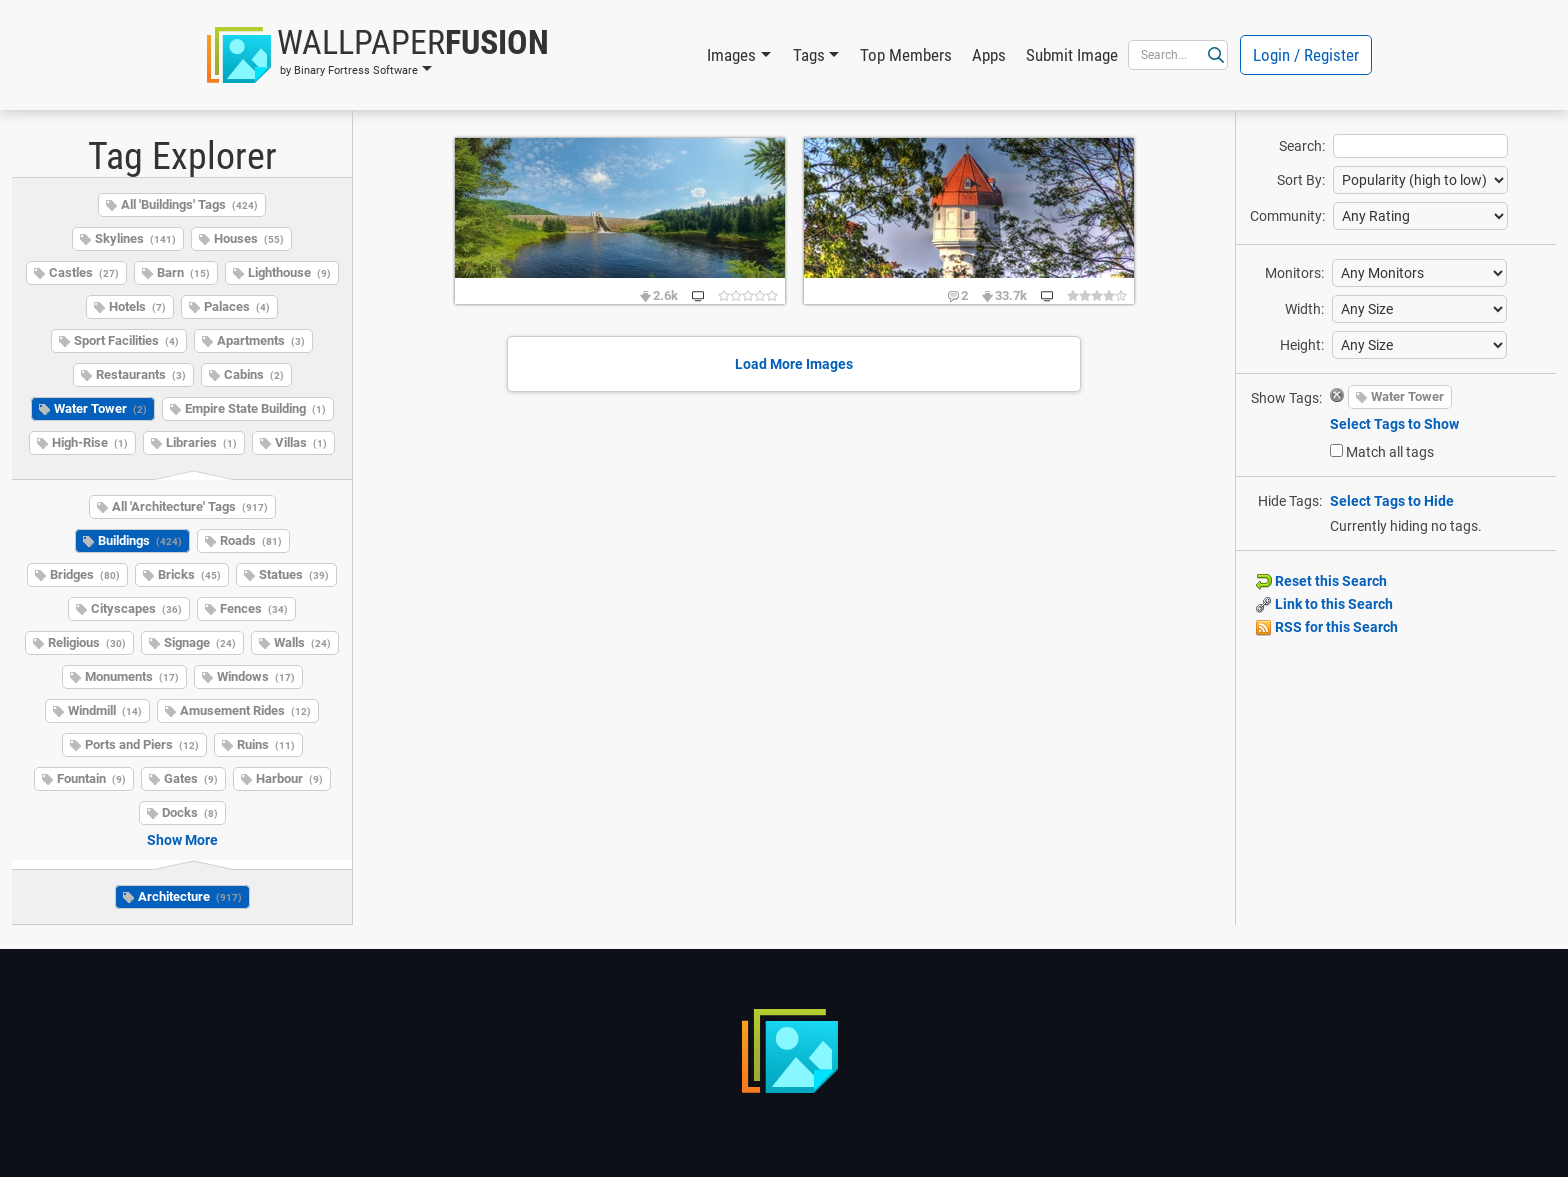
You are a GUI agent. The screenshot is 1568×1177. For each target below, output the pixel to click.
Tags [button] (809, 55)
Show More (182, 840)
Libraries (201, 442)
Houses (249, 238)
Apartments (261, 340)
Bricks (189, 574)
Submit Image (1072, 55)
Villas (301, 442)
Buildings (140, 540)
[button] (378, 55)
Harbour (289, 778)
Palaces (237, 306)
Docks (190, 812)
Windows (256, 676)
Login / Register (1306, 55)
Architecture (190, 896)
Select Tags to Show (1394, 424)
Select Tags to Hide (1392, 501)
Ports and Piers (142, 744)
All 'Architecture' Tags (190, 506)
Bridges (85, 574)
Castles (84, 272)
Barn (183, 272)
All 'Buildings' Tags (189, 204)
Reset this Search (1321, 581)
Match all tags (1390, 452)
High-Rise (90, 442)
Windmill (105, 710)
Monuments (132, 676)
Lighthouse (289, 272)
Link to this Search (1324, 604)
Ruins (266, 744)
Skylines (135, 238)
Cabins (254, 374)
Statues (294, 574)
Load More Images (794, 364)
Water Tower (100, 408)
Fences (254, 608)
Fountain (91, 778)
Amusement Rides (245, 710)
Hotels (137, 306)
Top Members (906, 55)
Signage (200, 642)
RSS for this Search (1327, 627)
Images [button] (731, 55)
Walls (302, 642)
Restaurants (141, 374)
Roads (251, 540)
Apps (989, 55)
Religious (87, 642)
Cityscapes (136, 608)
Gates (191, 778)
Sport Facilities (126, 340)
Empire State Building (255, 408)
